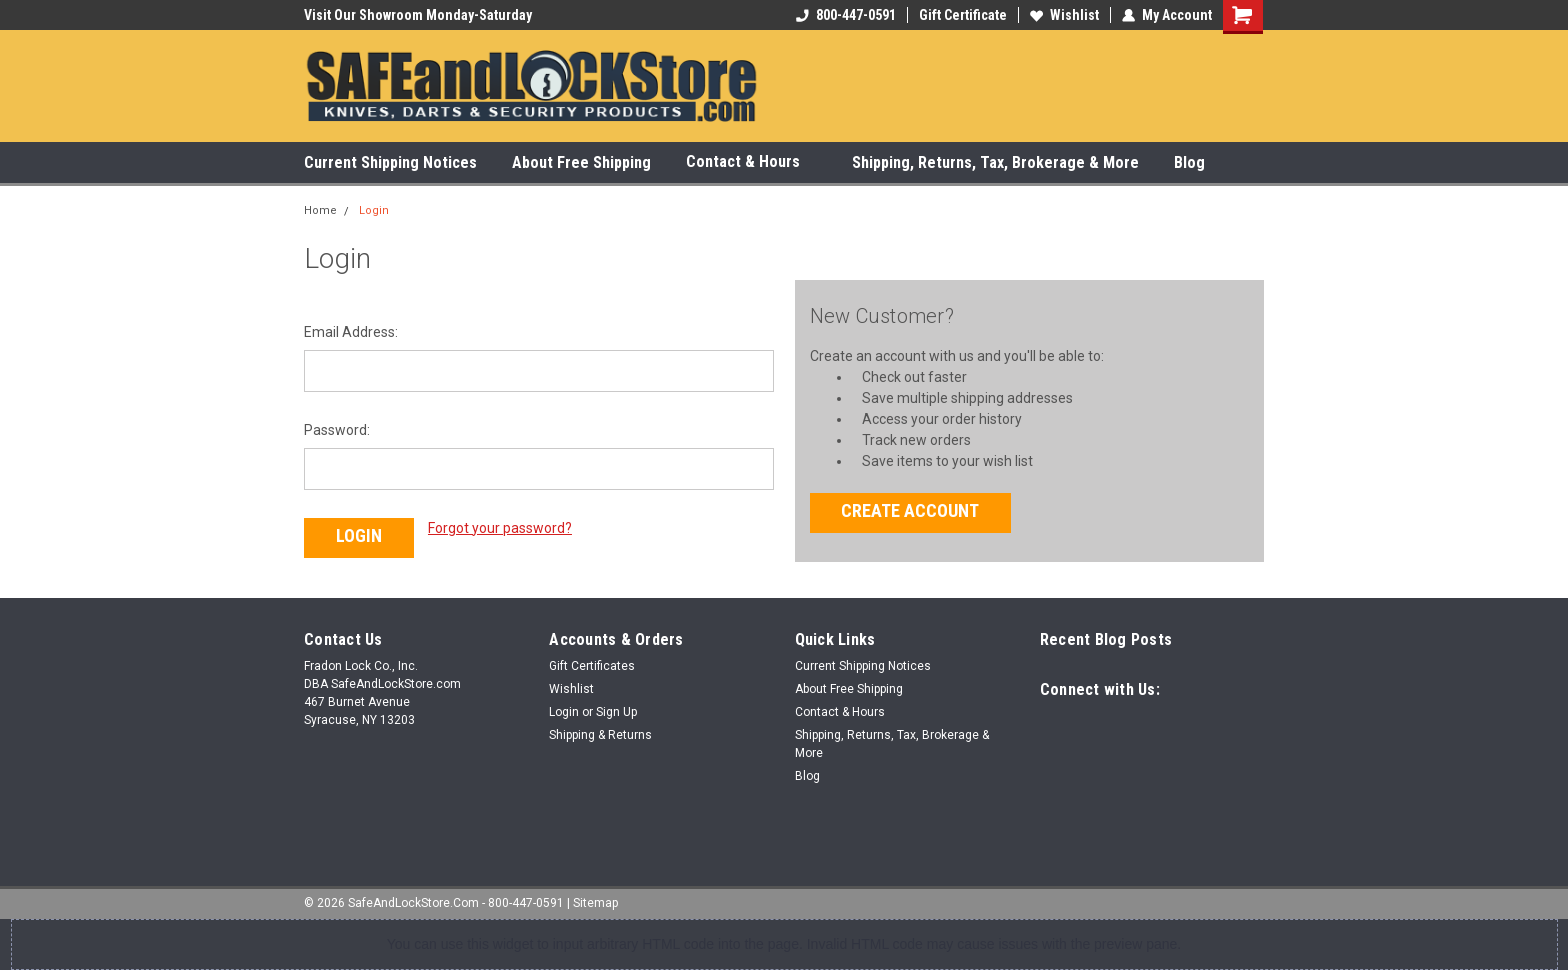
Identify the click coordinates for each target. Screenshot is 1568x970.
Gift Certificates (592, 666)
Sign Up (616, 712)
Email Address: (351, 332)
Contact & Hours (751, 162)
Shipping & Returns (600, 735)
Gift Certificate (963, 15)
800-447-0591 (846, 15)
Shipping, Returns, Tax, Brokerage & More (995, 162)
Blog (1189, 162)
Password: (337, 430)
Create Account (910, 510)
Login (374, 210)
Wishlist (1064, 15)
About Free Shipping (581, 162)
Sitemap (595, 903)
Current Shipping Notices (390, 162)
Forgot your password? (500, 528)
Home (320, 210)
